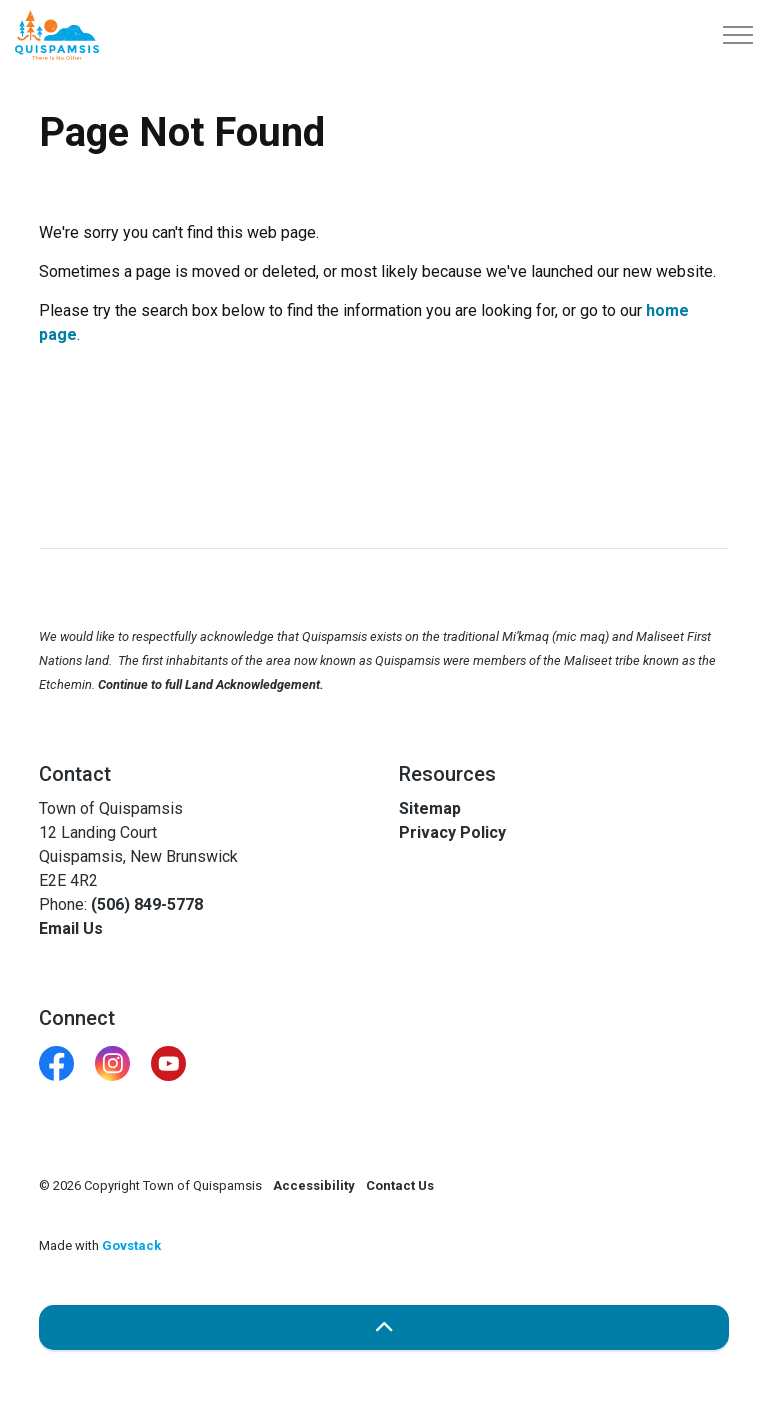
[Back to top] (384, 1327)
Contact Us (400, 1185)
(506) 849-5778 (147, 904)
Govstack (131, 1245)
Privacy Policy (452, 832)
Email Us (71, 928)
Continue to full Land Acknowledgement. (211, 684)
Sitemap (430, 808)
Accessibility (314, 1185)
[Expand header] (738, 35)
